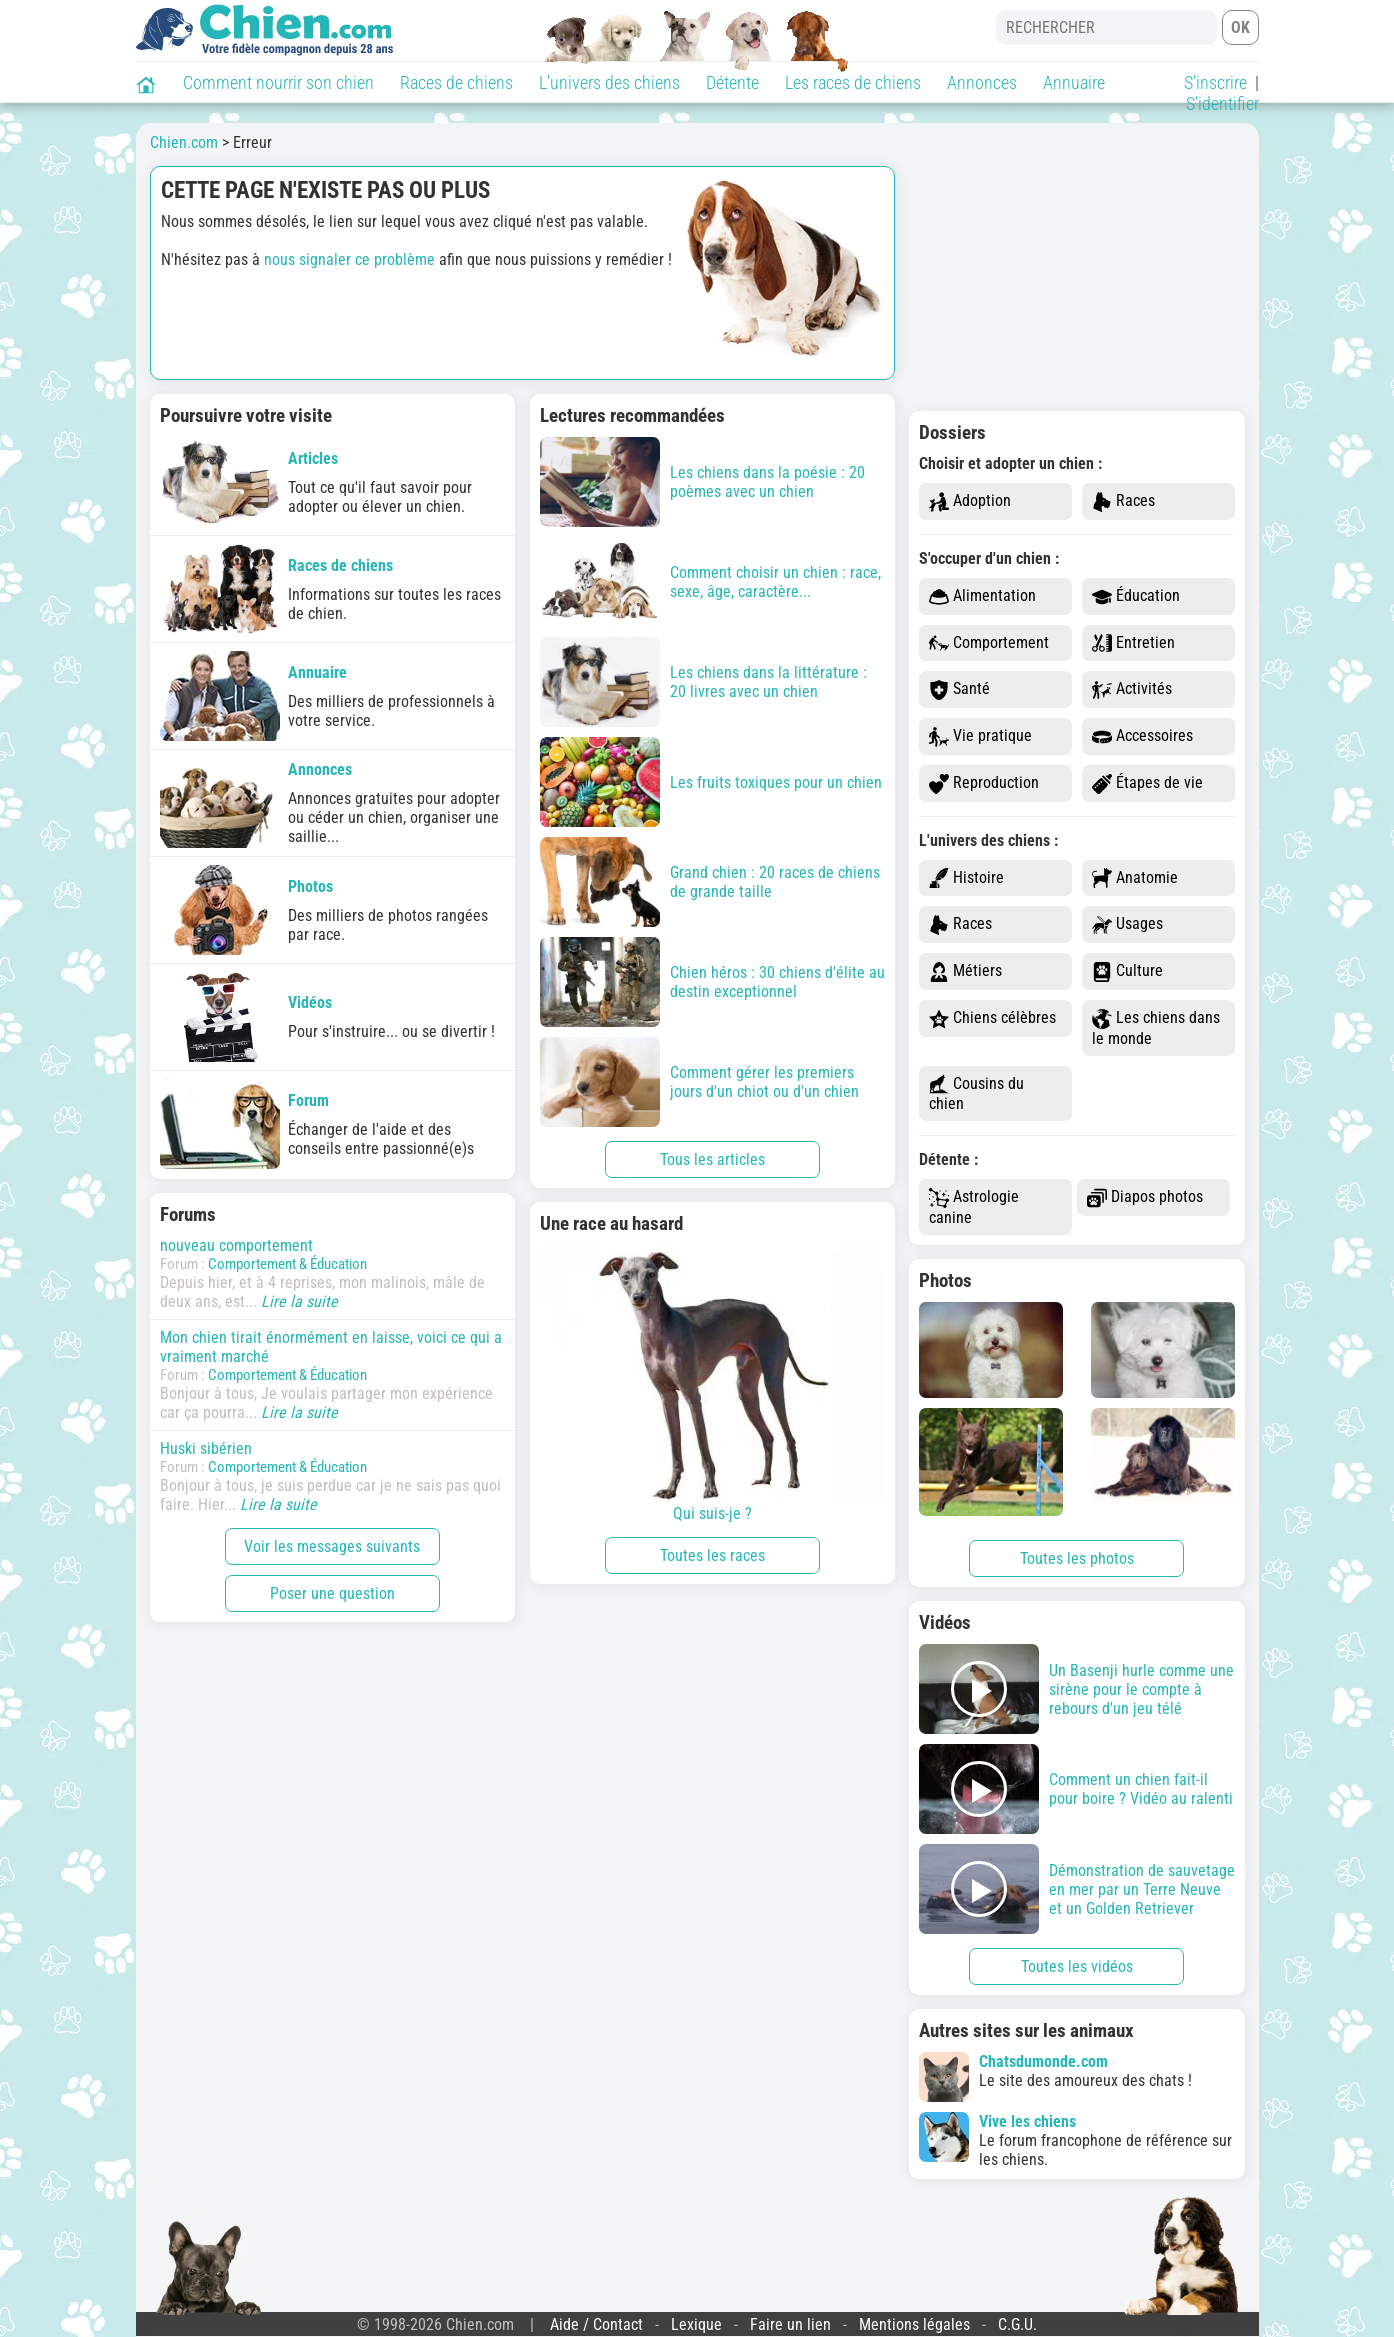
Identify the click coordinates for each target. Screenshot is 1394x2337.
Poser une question (332, 1593)
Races (1123, 501)
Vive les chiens (1027, 2121)
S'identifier (1222, 103)
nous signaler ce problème (349, 259)
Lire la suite (299, 1301)
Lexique (696, 2324)
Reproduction (984, 783)
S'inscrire (1215, 82)
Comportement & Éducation (287, 1264)
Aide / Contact (596, 2324)
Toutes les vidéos (1077, 1966)
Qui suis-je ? (712, 1384)
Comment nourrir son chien (278, 82)
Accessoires (1142, 736)
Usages (1127, 924)
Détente (732, 82)
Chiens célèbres (992, 1018)
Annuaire (1074, 82)
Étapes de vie (1147, 783)
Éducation (1136, 596)
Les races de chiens (853, 82)
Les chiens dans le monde (1156, 1028)
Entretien (1133, 643)
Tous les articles (712, 1159)
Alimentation (982, 596)
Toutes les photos (1077, 1558)
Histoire (966, 878)
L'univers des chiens (609, 82)
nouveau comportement (236, 1245)
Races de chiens (456, 82)
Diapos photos (1145, 1197)
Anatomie (1135, 878)
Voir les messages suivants (332, 1546)
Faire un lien (790, 2324)
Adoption (970, 501)
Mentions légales (914, 2324)
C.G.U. (1017, 2324)
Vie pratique (980, 736)
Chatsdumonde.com (1043, 2061)
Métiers (965, 971)
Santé (959, 689)
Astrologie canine (974, 1207)
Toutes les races (712, 1555)
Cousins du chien (976, 1094)
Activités (1132, 689)
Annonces (982, 82)
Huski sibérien (206, 1448)
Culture (1127, 971)
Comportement (989, 643)
